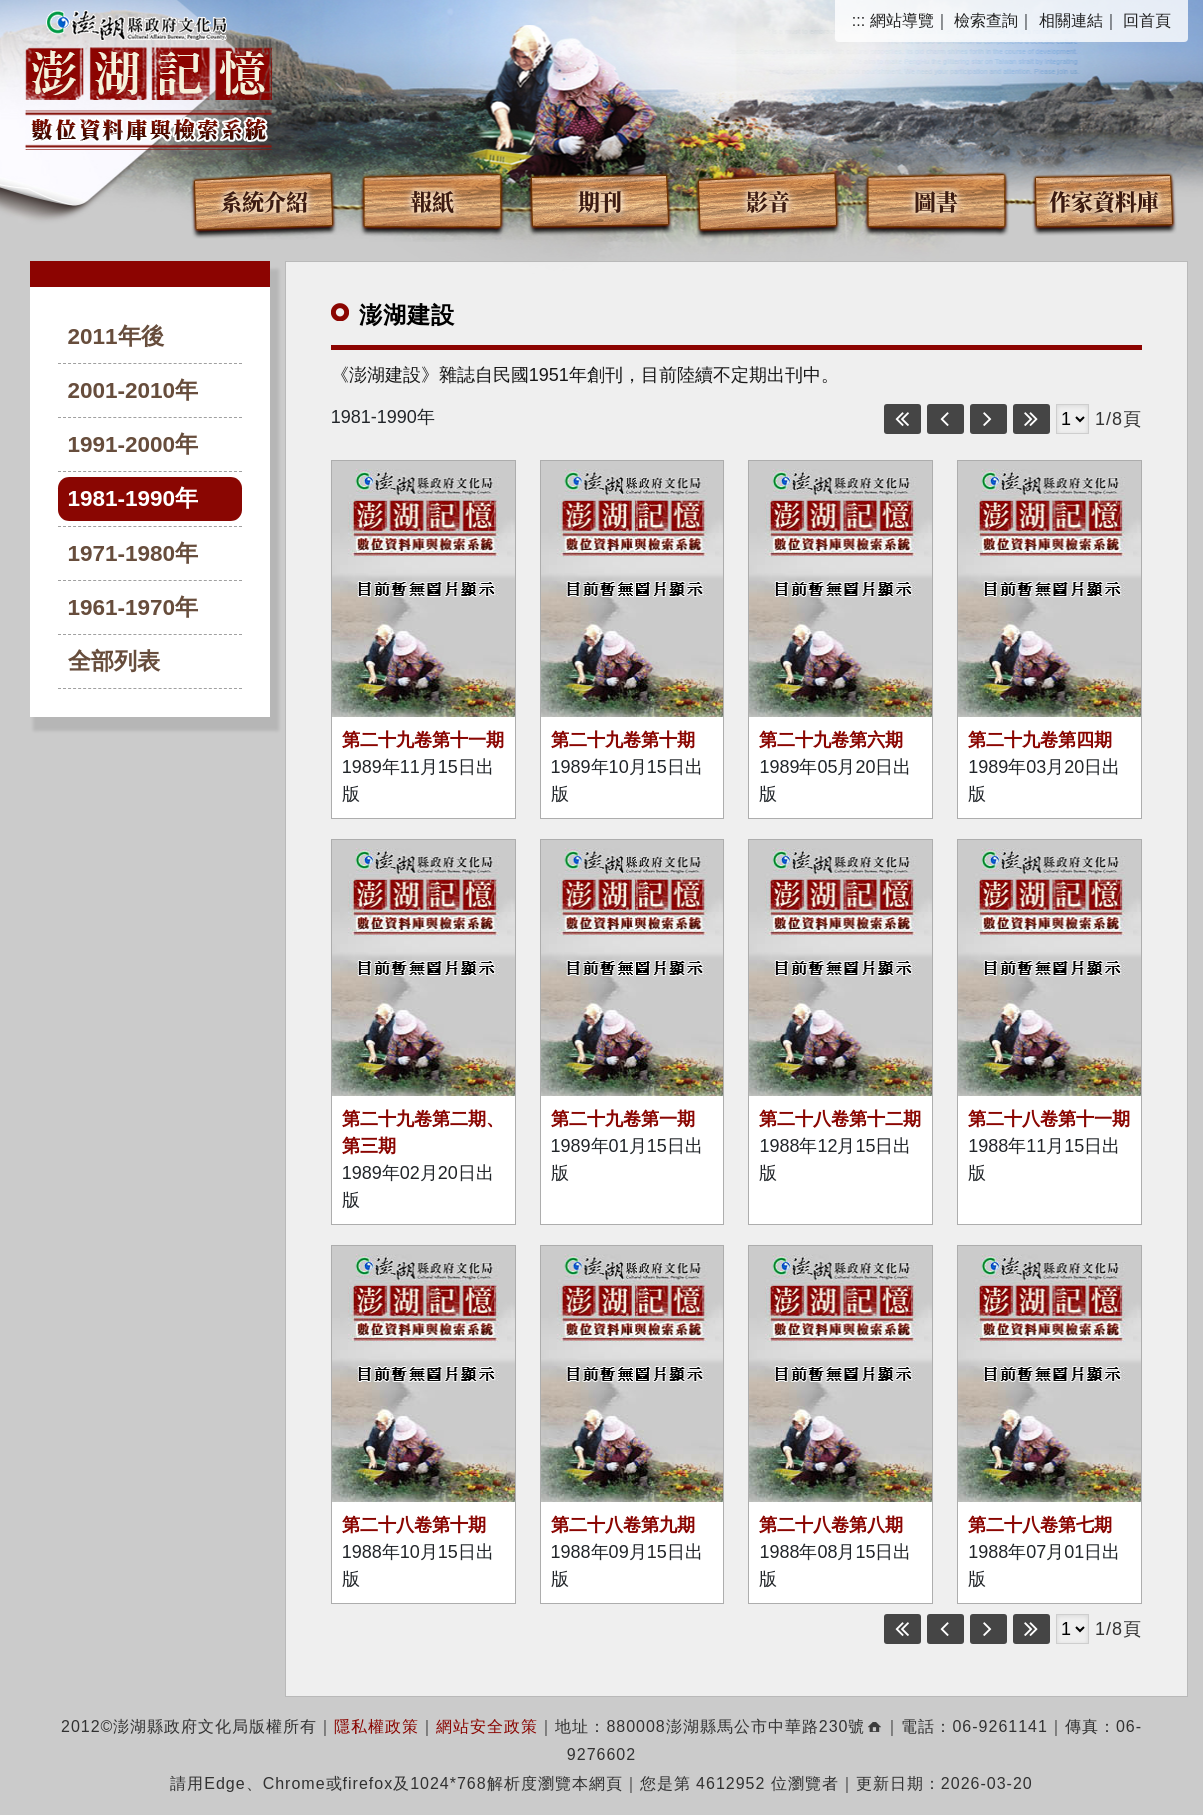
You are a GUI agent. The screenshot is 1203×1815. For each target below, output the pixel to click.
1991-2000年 (133, 444)
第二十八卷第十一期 (1049, 1119)
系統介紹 (264, 200)
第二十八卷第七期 (1040, 1525)
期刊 (600, 200)
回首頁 (1147, 20)
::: (858, 20)
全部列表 (114, 661)
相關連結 (1071, 20)
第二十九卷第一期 (623, 1119)
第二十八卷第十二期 (840, 1119)
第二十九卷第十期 (623, 740)
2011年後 (116, 336)
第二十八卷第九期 (623, 1525)
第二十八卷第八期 (831, 1525)
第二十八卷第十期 (414, 1525)
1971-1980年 (133, 553)
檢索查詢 (986, 20)
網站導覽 (902, 20)
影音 (768, 200)
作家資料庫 (1104, 200)
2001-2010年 (133, 390)
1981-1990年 (133, 498)
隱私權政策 (376, 1726)
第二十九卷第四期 (1040, 740)
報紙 (432, 200)
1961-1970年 (133, 607)
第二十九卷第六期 (831, 740)
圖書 (936, 200)
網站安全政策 (487, 1726)
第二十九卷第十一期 (423, 740)
